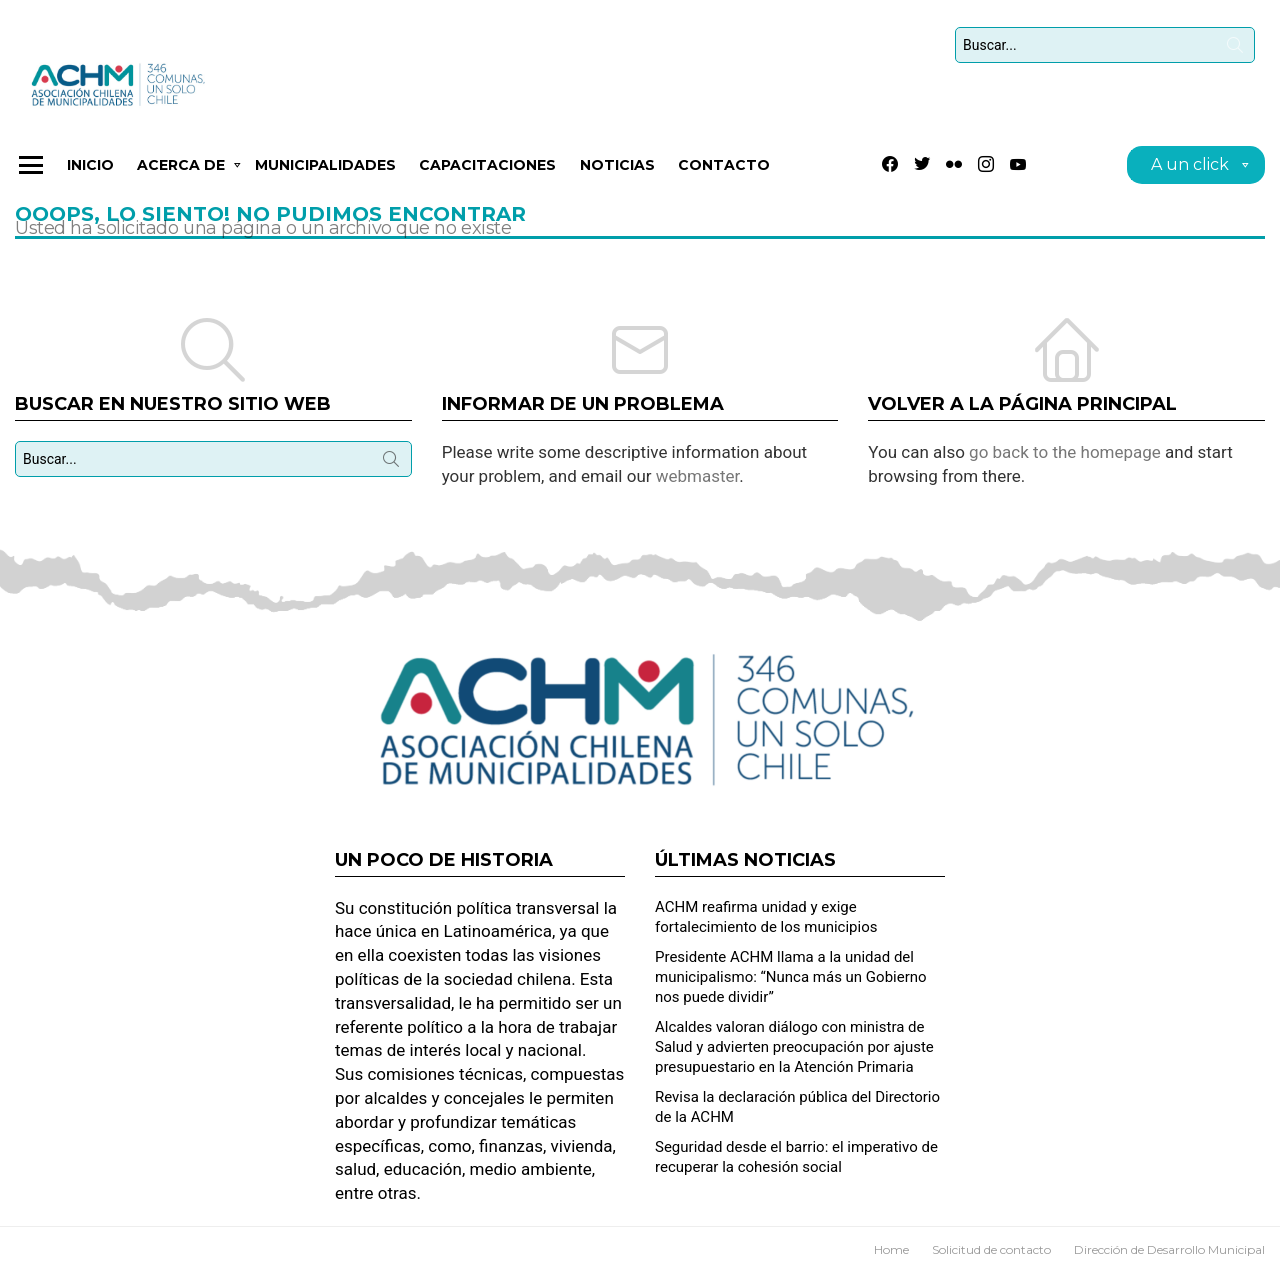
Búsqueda (1235, 49)
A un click (1190, 167)
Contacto (724, 165)
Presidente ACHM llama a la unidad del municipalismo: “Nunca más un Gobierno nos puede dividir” (791, 977)
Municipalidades (325, 165)
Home (891, 1249)
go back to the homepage (1065, 452)
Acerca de (181, 168)
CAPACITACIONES (487, 165)
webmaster (698, 476)
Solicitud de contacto (991, 1249)
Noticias (617, 165)
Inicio (90, 165)
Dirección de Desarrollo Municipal (1169, 1249)
